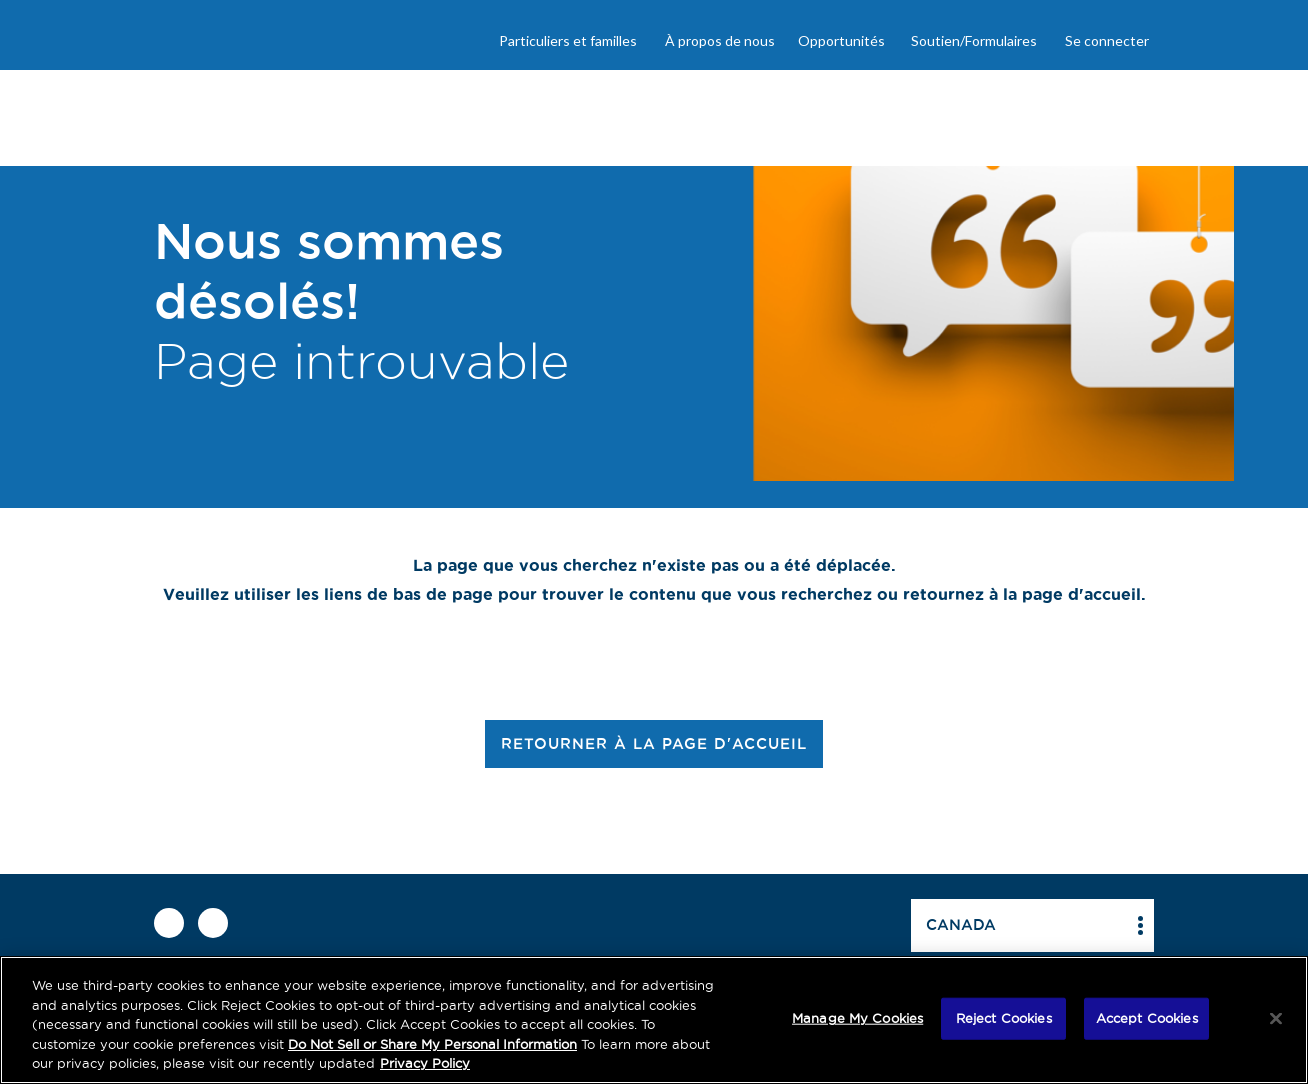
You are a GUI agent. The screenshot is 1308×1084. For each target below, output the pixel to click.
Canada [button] (961, 924)
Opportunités (841, 40)
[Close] (1276, 1019)
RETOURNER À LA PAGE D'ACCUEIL (654, 743)
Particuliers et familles (568, 40)
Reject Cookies (1004, 1018)
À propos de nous (720, 40)
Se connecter (1107, 40)
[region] (654, 1020)
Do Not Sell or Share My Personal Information (432, 1044)
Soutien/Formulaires (974, 40)
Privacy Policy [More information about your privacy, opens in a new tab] (425, 1063)
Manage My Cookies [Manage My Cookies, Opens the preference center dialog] (857, 1018)
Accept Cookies (1147, 1018)
